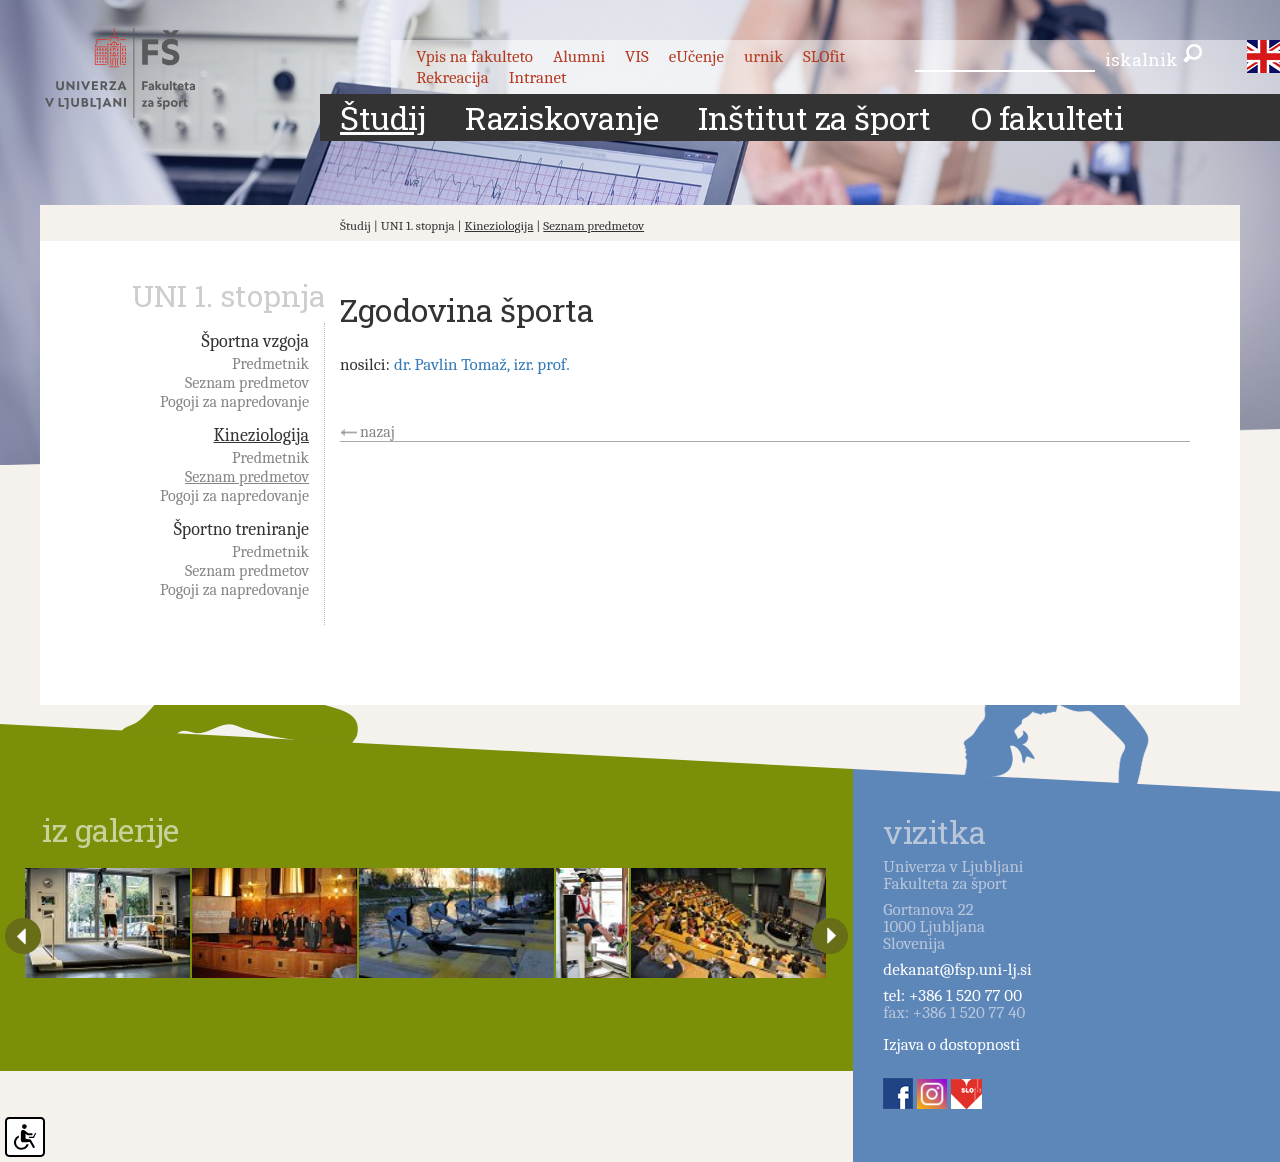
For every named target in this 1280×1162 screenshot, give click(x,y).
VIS (637, 56)
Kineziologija (499, 225)
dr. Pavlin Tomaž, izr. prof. (482, 364)
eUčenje (696, 56)
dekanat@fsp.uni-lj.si (957, 969)
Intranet (538, 77)
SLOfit (824, 56)
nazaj (377, 432)
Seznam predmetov (593, 225)
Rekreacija (452, 77)
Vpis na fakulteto (474, 56)
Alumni (579, 56)
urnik (763, 56)
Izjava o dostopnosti (951, 1044)
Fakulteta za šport (142, 73)
